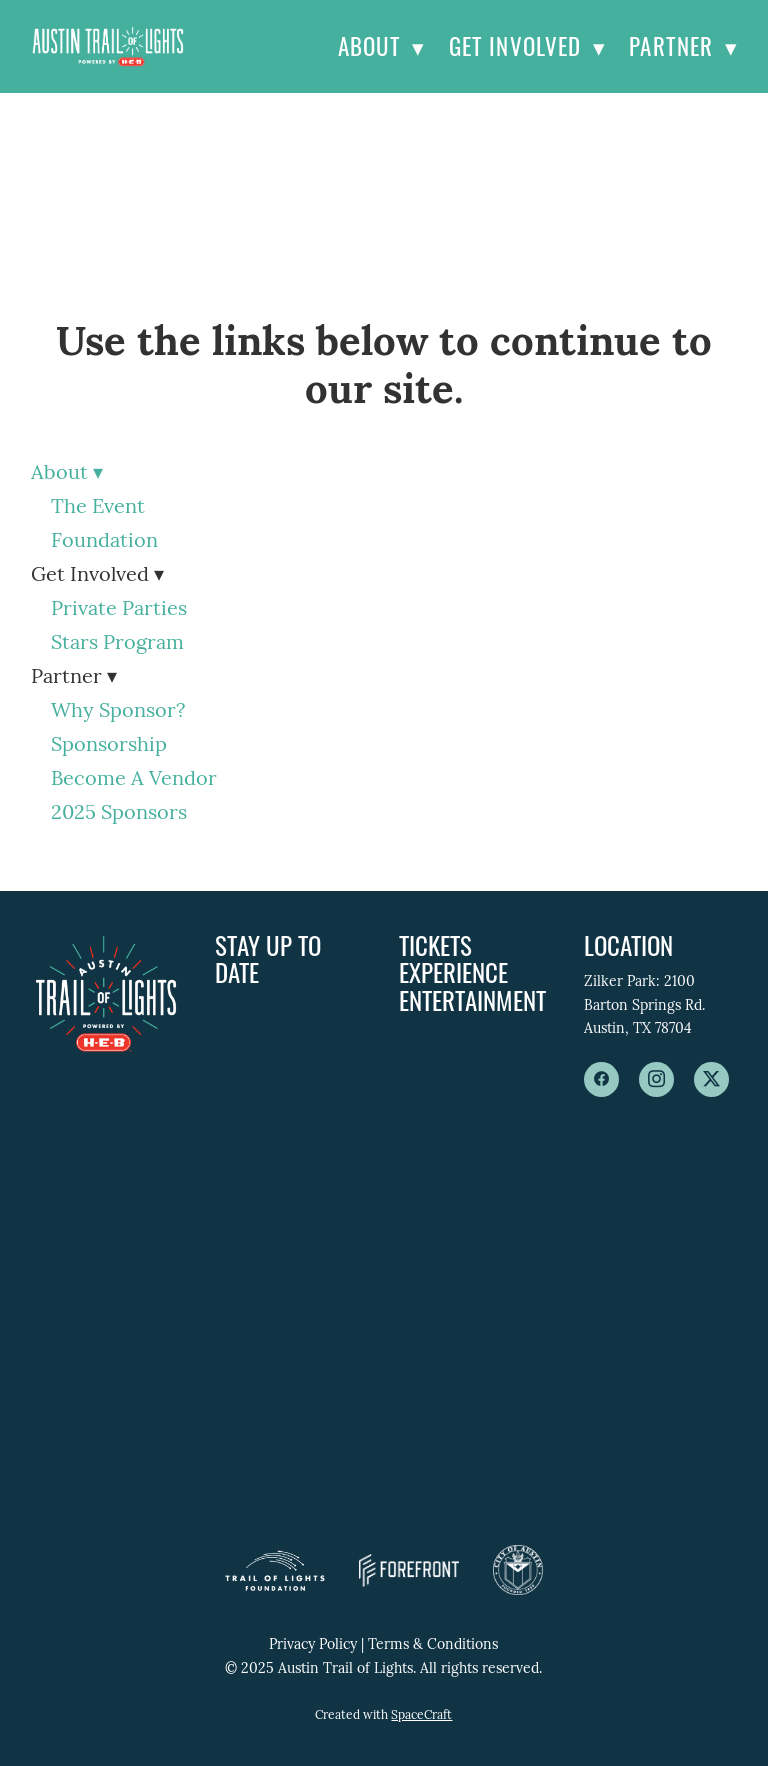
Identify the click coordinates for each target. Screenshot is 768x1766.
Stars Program (117, 644)
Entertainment (472, 999)
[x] (711, 1079)
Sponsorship (109, 746)
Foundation (104, 542)
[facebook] (601, 1079)
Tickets (435, 944)
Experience (453, 971)
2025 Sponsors (119, 814)
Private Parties (119, 610)
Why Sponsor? (118, 712)
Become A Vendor (134, 780)
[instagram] (656, 1079)
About (381, 46)
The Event (98, 508)
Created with (383, 1716)
